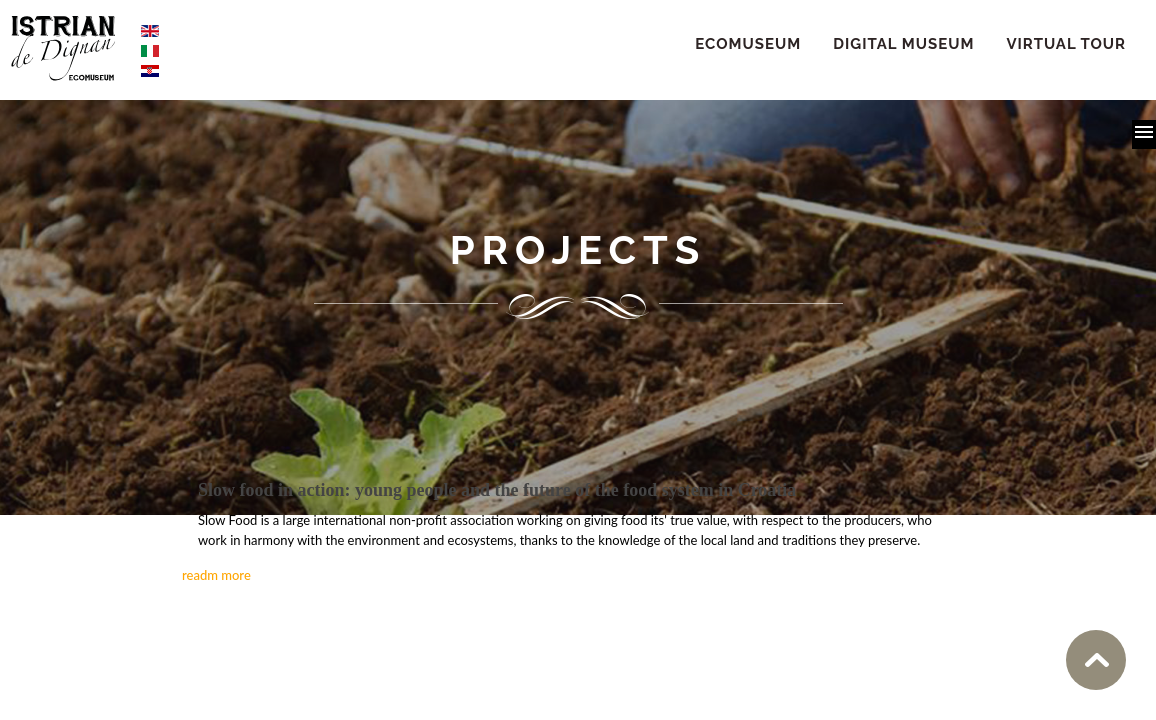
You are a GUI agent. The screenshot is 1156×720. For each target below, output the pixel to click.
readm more (216, 575)
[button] (1144, 134)
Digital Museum (903, 44)
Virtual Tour (1066, 44)
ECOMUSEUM (748, 44)
